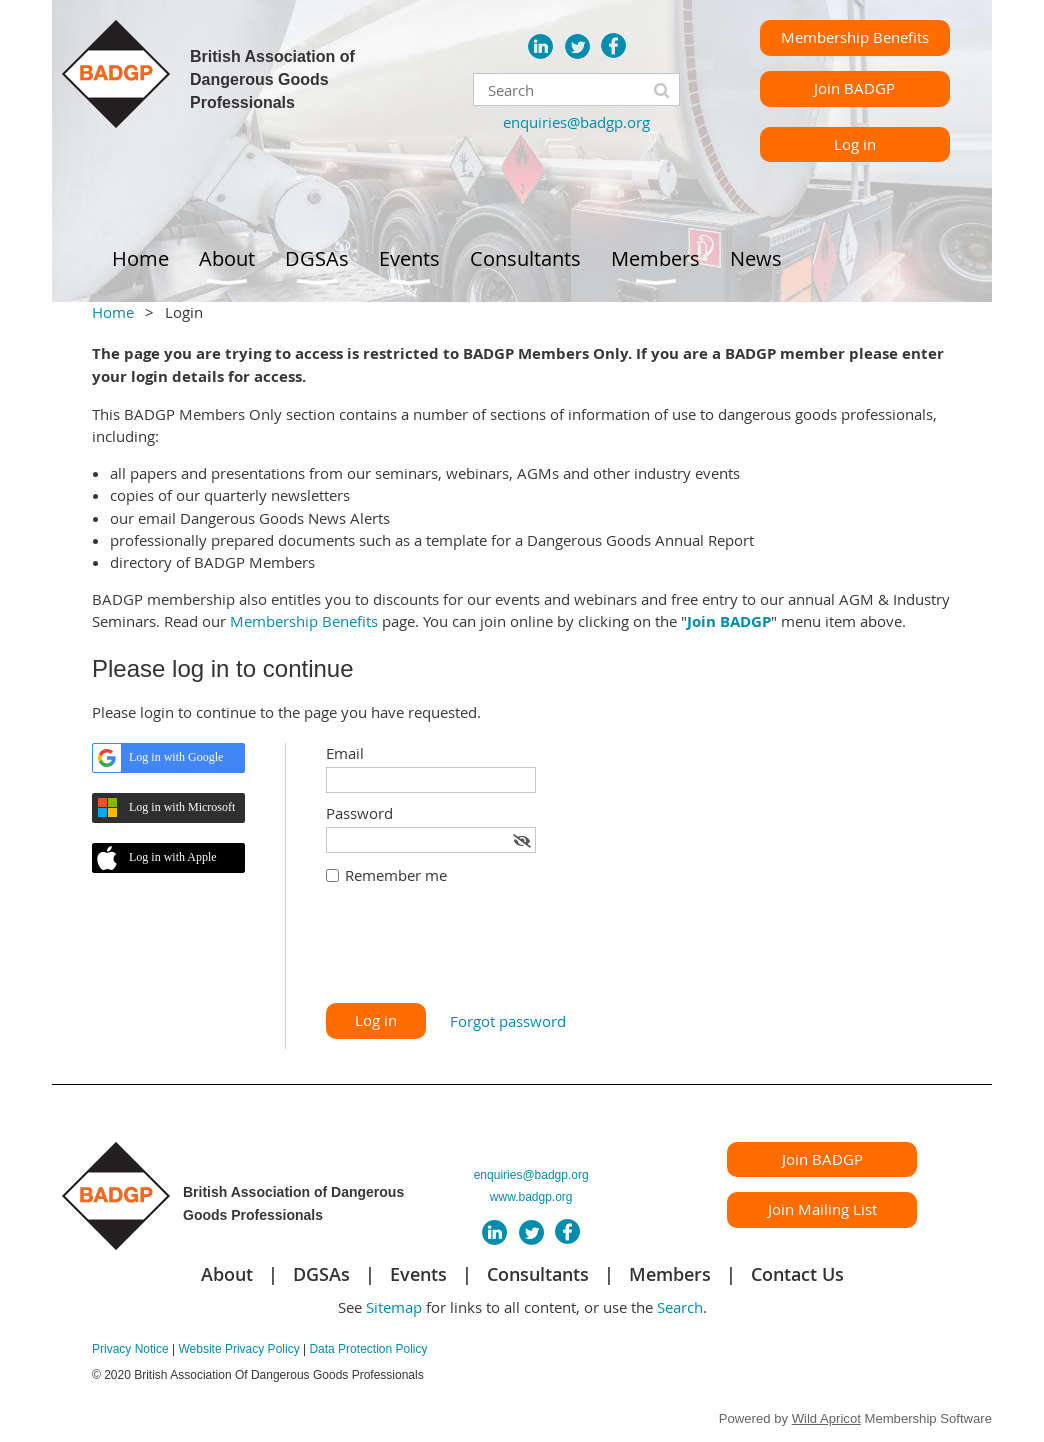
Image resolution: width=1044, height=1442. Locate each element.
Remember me (396, 875)
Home (113, 312)
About (227, 1274)
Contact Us (797, 1274)
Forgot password (508, 1021)
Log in (855, 144)
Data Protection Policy (368, 1349)
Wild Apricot (826, 1418)
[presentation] (478, 954)
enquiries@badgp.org (576, 122)
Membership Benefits (855, 37)
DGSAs (321, 1274)
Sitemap (394, 1307)
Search (680, 1307)
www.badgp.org (531, 1197)
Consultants (538, 1274)
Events (418, 1274)
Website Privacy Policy (238, 1349)
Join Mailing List (822, 1209)
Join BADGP (854, 88)
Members (670, 1274)
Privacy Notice (130, 1349)
